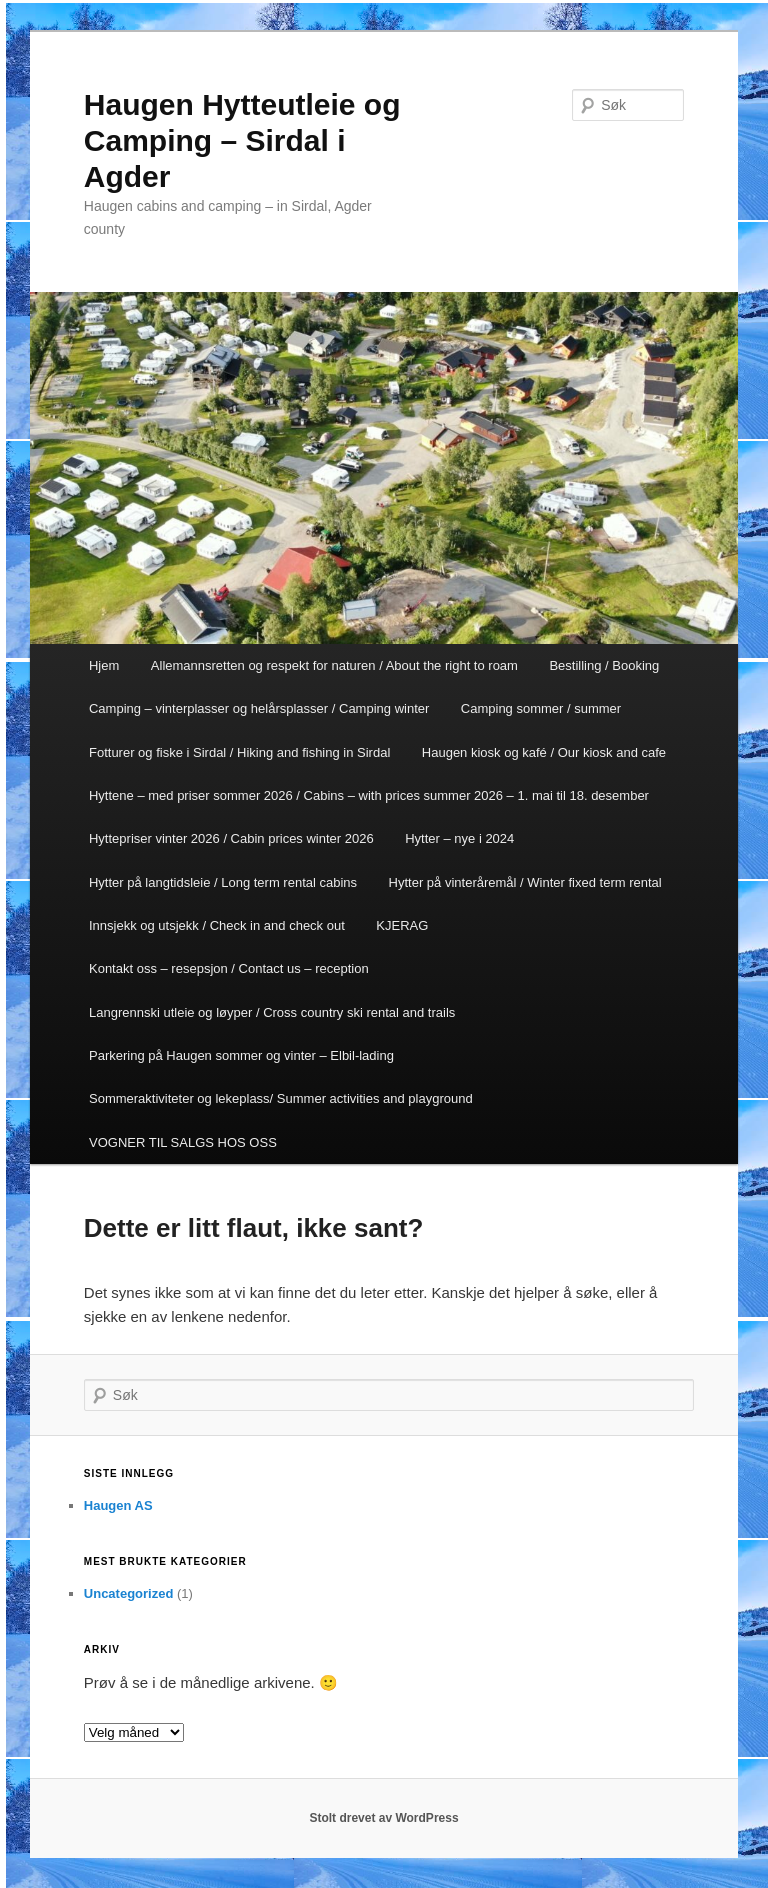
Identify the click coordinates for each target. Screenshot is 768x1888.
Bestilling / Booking (604, 665)
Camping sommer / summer (541, 708)
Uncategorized (129, 1593)
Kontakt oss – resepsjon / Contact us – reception (229, 968)
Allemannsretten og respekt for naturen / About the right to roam (334, 665)
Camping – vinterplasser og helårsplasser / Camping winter (259, 708)
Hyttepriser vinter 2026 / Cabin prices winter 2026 (231, 838)
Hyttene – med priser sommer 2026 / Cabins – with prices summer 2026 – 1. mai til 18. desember (369, 795)
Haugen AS (118, 1505)
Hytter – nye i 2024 (459, 838)
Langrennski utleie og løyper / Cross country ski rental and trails (272, 1012)
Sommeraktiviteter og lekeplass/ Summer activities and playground (281, 1098)
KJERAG (402, 925)
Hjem (104, 665)
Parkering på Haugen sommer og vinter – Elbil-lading (241, 1055)
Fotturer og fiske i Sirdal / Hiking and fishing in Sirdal (239, 752)
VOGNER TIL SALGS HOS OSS (183, 1142)
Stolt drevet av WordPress (383, 1818)
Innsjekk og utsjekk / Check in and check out (217, 925)
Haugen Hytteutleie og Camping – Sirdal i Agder (242, 140)
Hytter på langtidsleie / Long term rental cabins (223, 882)
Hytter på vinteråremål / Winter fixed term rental (525, 882)
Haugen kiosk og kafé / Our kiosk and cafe (544, 752)
